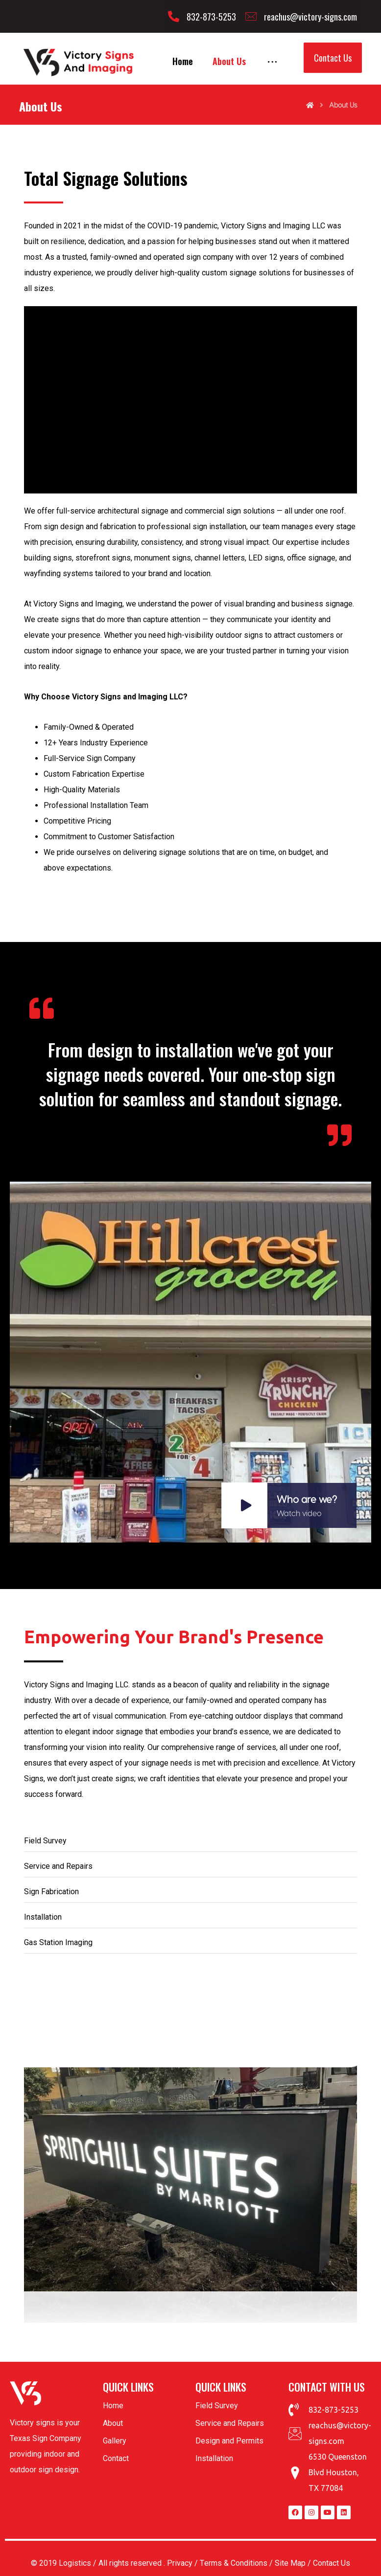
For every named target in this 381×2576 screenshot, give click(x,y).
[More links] (272, 61)
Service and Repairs (229, 2423)
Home (113, 2405)
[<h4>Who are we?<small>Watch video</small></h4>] (190, 1362)
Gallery (114, 2440)
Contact (116, 2458)
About (113, 2423)
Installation (214, 2458)
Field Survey (216, 2405)
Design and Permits (229, 2440)
